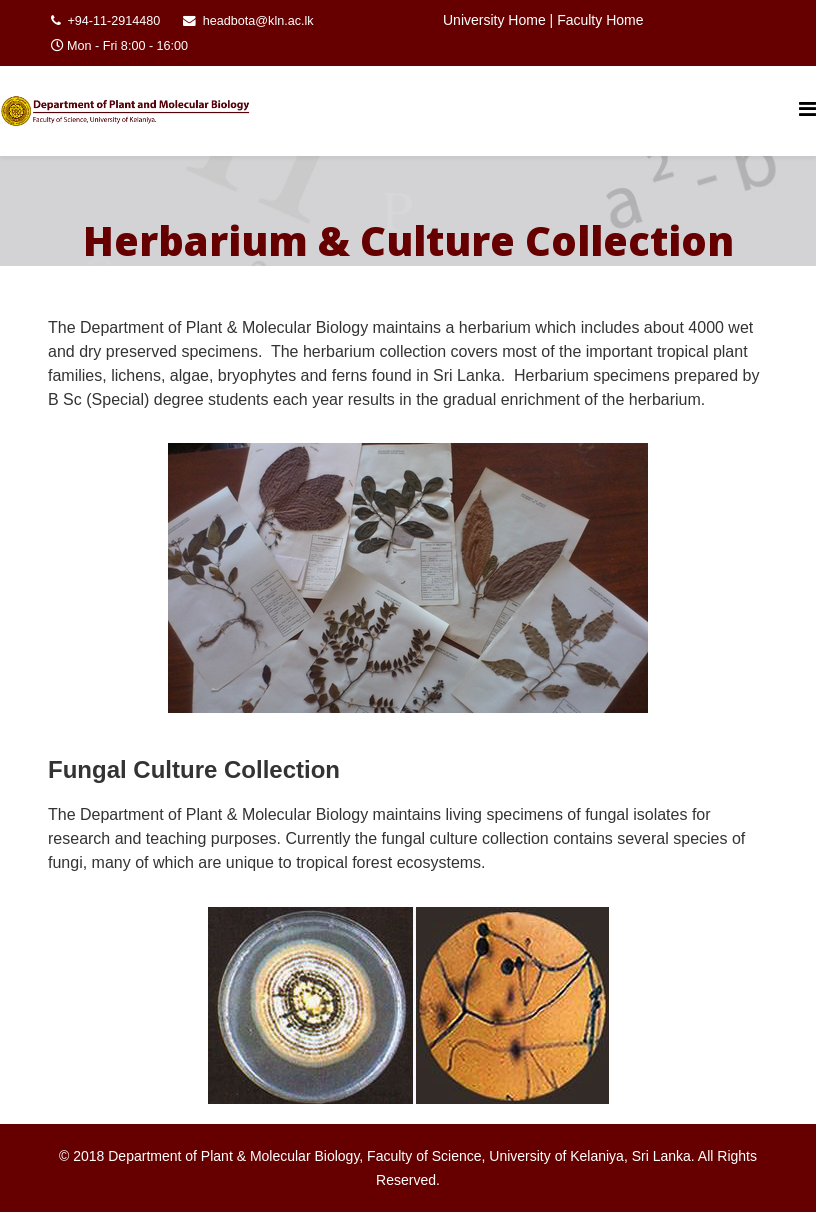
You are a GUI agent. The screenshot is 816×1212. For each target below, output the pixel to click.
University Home (494, 20)
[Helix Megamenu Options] (807, 109)
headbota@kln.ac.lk (258, 21)
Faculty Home (600, 20)
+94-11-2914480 (114, 21)
